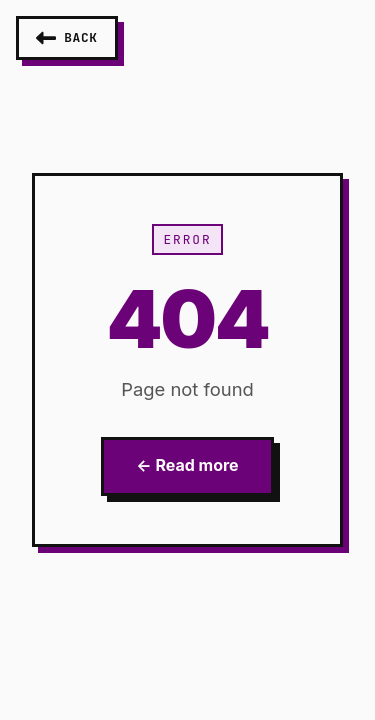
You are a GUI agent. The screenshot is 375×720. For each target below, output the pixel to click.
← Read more (187, 465)
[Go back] (67, 38)
